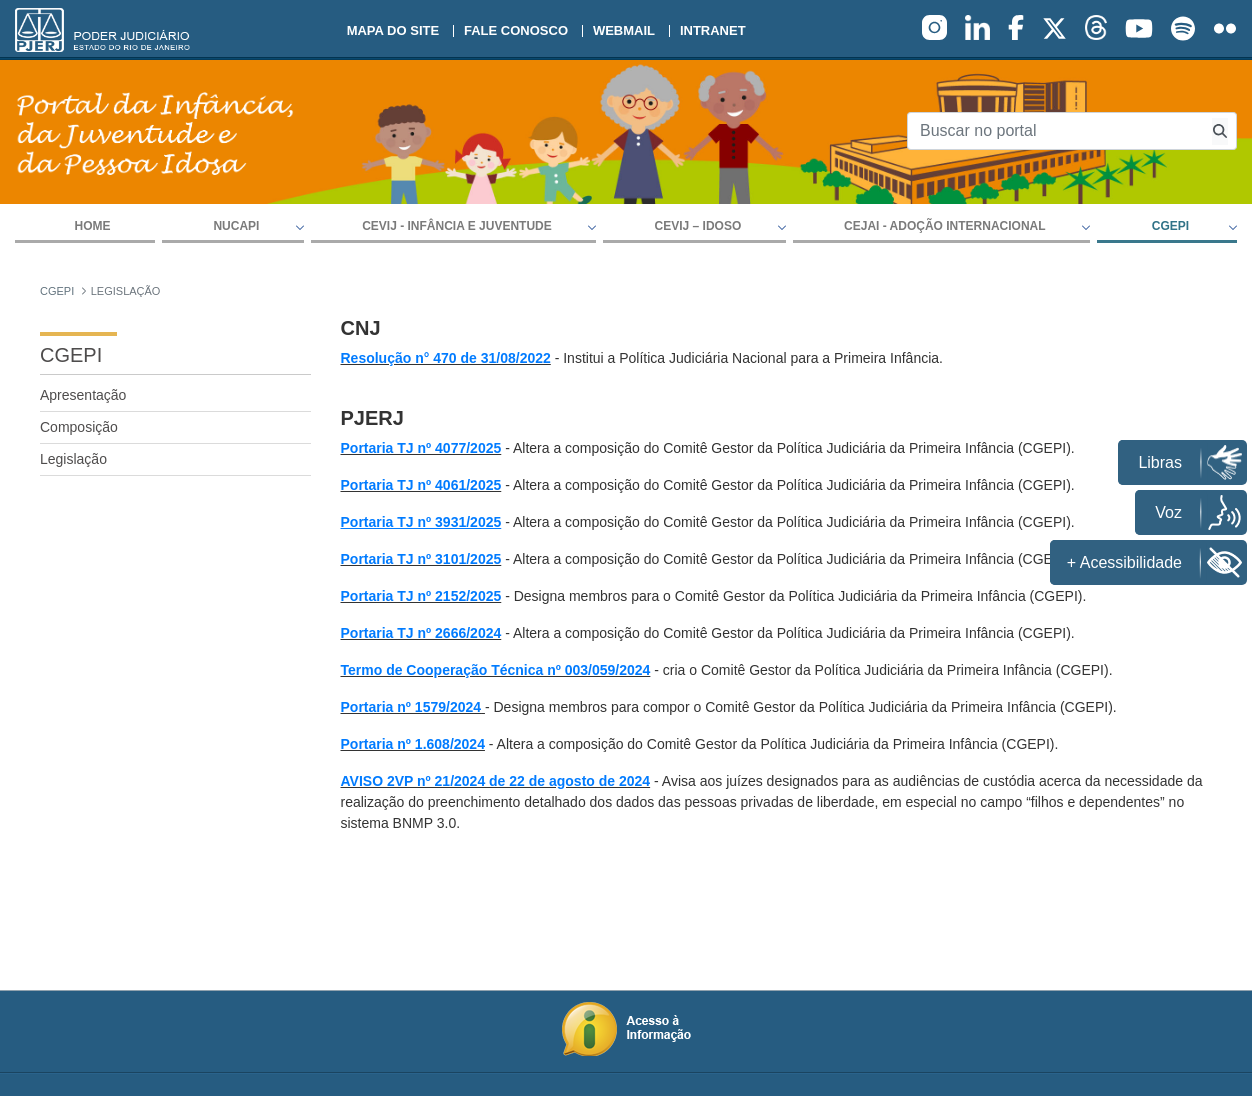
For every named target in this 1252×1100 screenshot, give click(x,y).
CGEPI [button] (1170, 226)
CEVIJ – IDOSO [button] (698, 226)
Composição (79, 427)
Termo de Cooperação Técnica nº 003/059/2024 (496, 670)
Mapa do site (393, 31)
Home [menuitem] (93, 226)
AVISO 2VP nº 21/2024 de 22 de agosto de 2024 (496, 781)
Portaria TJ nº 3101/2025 (421, 559)
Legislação (73, 459)
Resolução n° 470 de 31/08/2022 (446, 358)
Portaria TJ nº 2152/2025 (421, 596)
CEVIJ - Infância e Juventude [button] (457, 226)
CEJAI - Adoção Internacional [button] (945, 226)
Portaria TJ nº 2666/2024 (421, 633)
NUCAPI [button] (236, 226)
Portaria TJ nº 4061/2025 (421, 485)
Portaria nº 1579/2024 (411, 707)
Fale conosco (516, 31)
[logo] (102, 30)
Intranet (713, 31)
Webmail (624, 31)
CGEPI (71, 355)
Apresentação (83, 395)
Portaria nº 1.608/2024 (413, 744)
